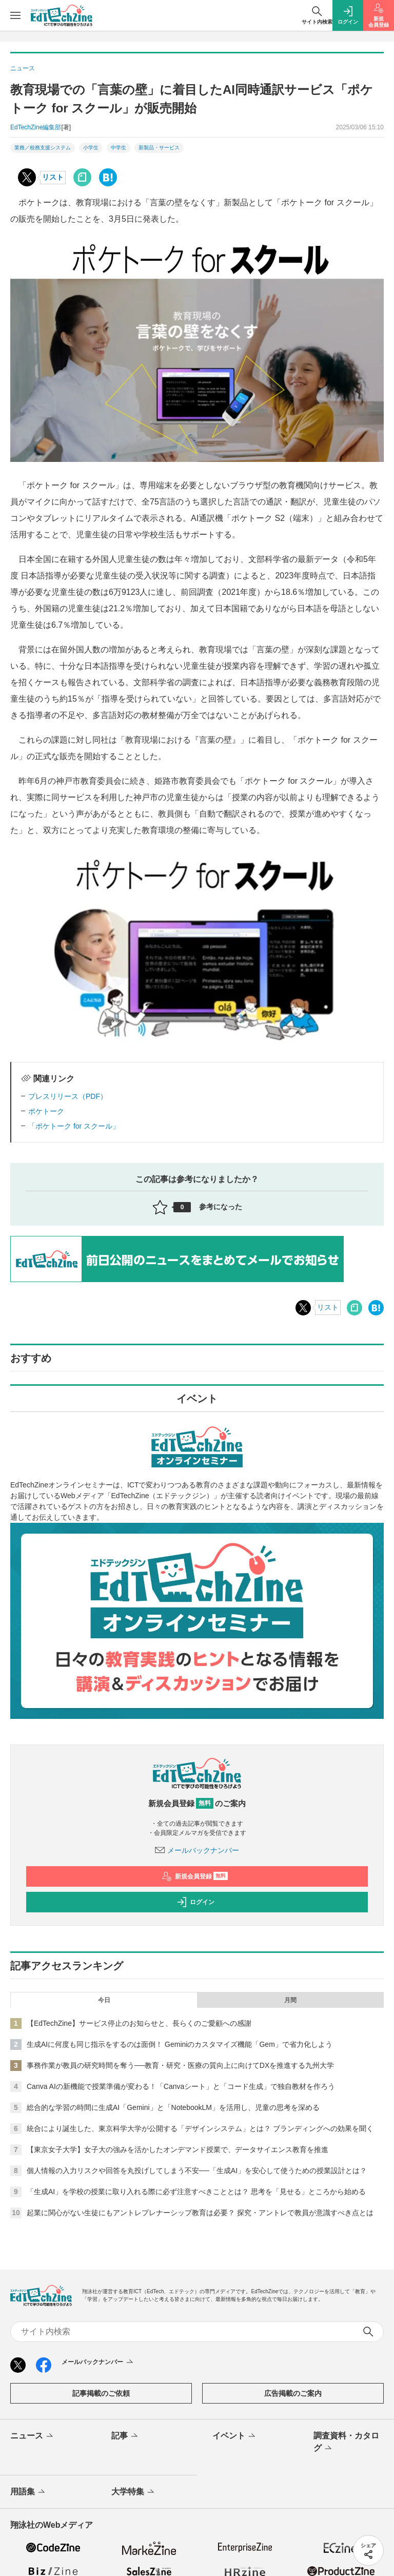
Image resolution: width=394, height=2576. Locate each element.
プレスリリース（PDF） (67, 1096)
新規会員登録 (195, 1876)
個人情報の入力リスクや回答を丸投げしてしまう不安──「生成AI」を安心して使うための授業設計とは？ (197, 2170)
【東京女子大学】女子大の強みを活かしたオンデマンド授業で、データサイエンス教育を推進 (177, 2149)
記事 (125, 2436)
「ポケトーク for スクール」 (74, 1126)
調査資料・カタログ (346, 2442)
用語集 (28, 2492)
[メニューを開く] (15, 15)
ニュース (32, 2436)
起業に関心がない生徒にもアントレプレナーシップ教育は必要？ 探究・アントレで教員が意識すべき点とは (200, 2213)
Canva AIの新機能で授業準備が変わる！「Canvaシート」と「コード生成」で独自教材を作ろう (181, 2086)
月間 (290, 2000)
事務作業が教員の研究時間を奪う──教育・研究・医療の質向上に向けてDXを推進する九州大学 (180, 2065)
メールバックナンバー (197, 1850)
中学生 (118, 147)
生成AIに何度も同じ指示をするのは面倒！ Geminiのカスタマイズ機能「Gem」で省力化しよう (179, 2044)
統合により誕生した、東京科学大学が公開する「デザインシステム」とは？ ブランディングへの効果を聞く (200, 2128)
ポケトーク (46, 1111)
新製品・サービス (159, 147)
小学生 (90, 147)
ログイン (195, 1902)
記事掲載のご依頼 (101, 2393)
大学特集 (133, 2492)
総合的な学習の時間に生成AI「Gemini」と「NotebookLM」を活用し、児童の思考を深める (173, 2107)
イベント (234, 2436)
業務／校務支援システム (42, 147)
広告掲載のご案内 (293, 2393)
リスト (53, 177)
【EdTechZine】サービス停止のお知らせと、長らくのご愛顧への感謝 (139, 2023)
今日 (104, 2000)
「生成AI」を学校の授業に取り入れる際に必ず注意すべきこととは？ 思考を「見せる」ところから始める (196, 2191)
